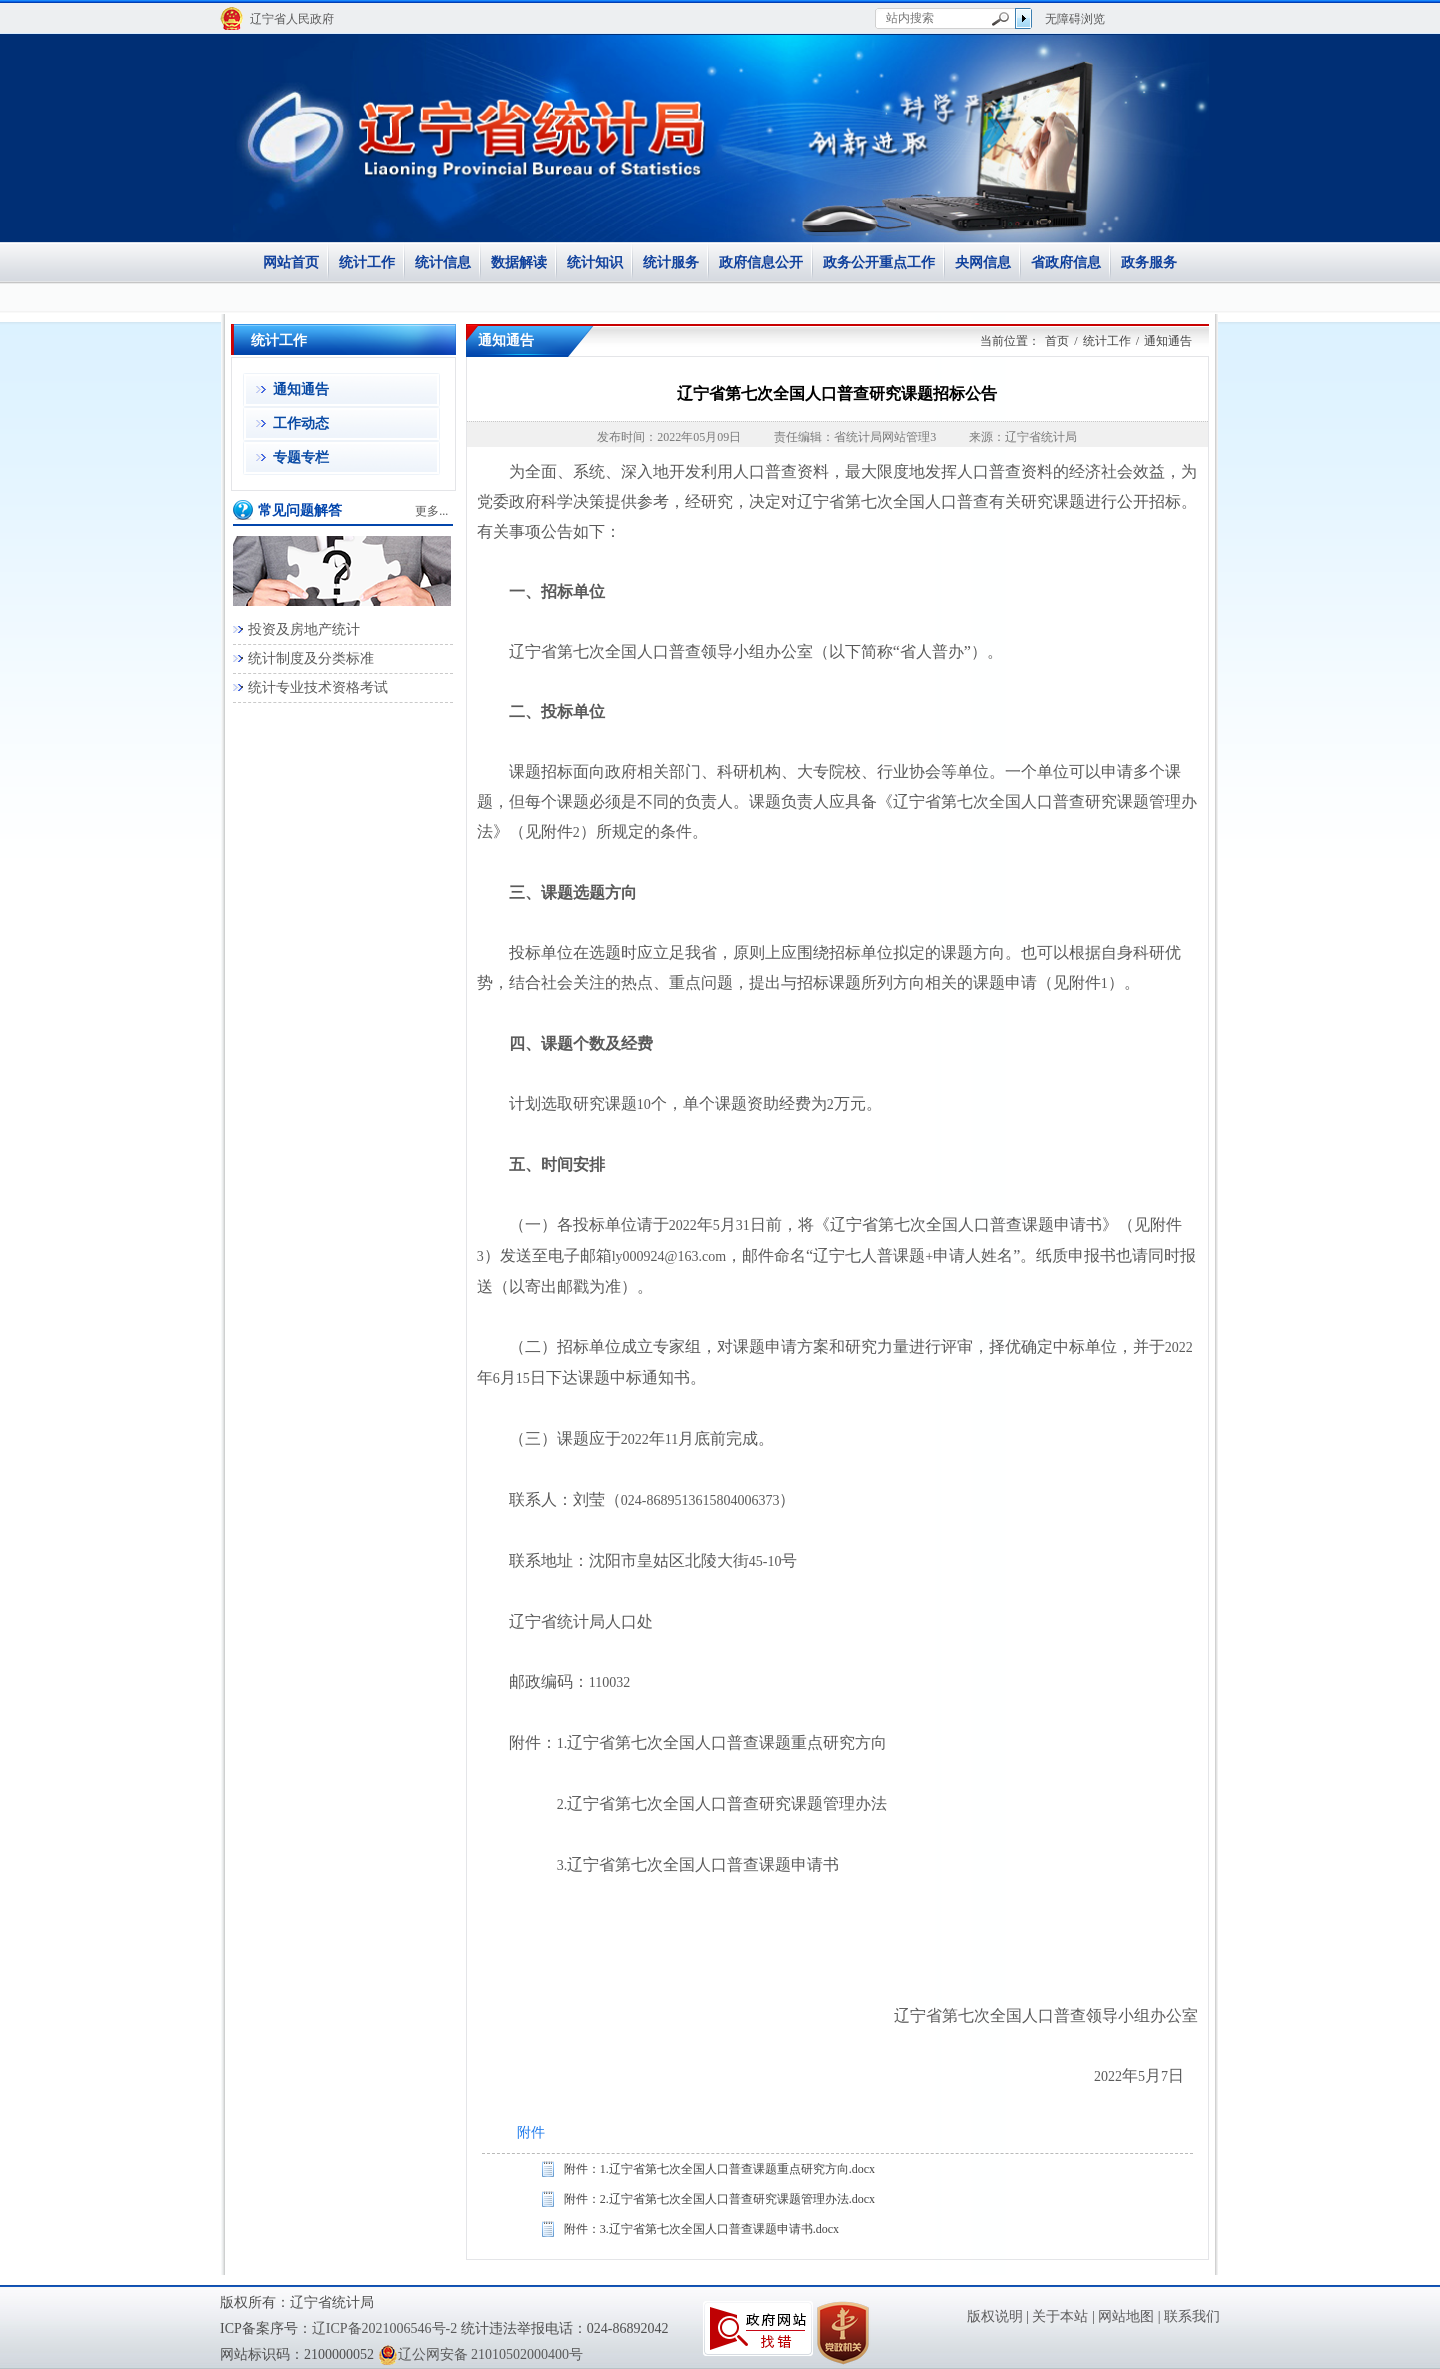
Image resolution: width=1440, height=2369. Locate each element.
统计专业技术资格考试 (318, 687)
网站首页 (291, 262)
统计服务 (671, 262)
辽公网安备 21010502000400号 (481, 2355)
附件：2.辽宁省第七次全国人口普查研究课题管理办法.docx (719, 2199)
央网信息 (983, 262)
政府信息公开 (761, 262)
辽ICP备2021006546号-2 (384, 2328)
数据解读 (519, 262)
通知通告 (301, 389)
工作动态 (301, 423)
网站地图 (1126, 2316)
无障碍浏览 (1075, 19)
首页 (1057, 341)
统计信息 (443, 262)
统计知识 (595, 262)
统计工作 (367, 262)
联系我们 (1192, 2316)
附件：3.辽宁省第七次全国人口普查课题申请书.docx (701, 2229)
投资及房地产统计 (304, 629)
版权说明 (995, 2316)
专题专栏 (301, 457)
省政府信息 (1066, 262)
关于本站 (1060, 2316)
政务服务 (1149, 262)
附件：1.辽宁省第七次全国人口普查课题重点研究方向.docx (719, 2169)
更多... (431, 511)
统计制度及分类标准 (311, 658)
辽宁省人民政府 (292, 19)
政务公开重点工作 (879, 262)
